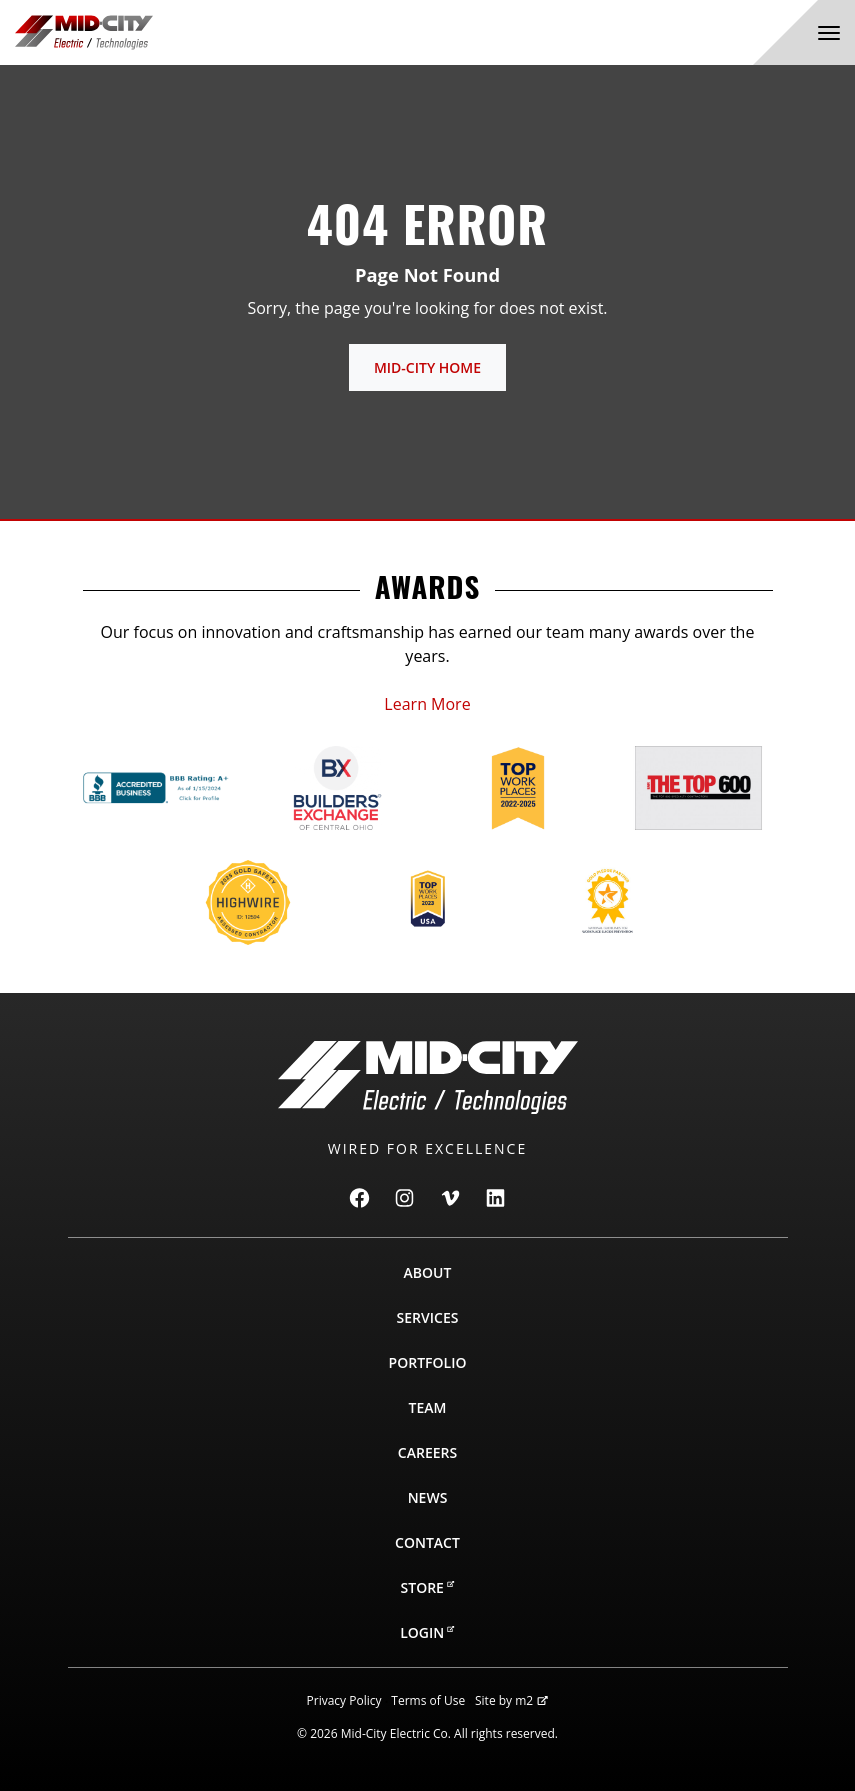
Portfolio (428, 1362)
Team (428, 1407)
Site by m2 (511, 1700)
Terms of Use (428, 1700)
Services (428, 1317)
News (428, 1497)
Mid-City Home (427, 367)
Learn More (427, 704)
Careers (427, 1452)
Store (428, 1587)
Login (427, 1632)
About (428, 1272)
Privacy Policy (344, 1700)
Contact (427, 1542)
